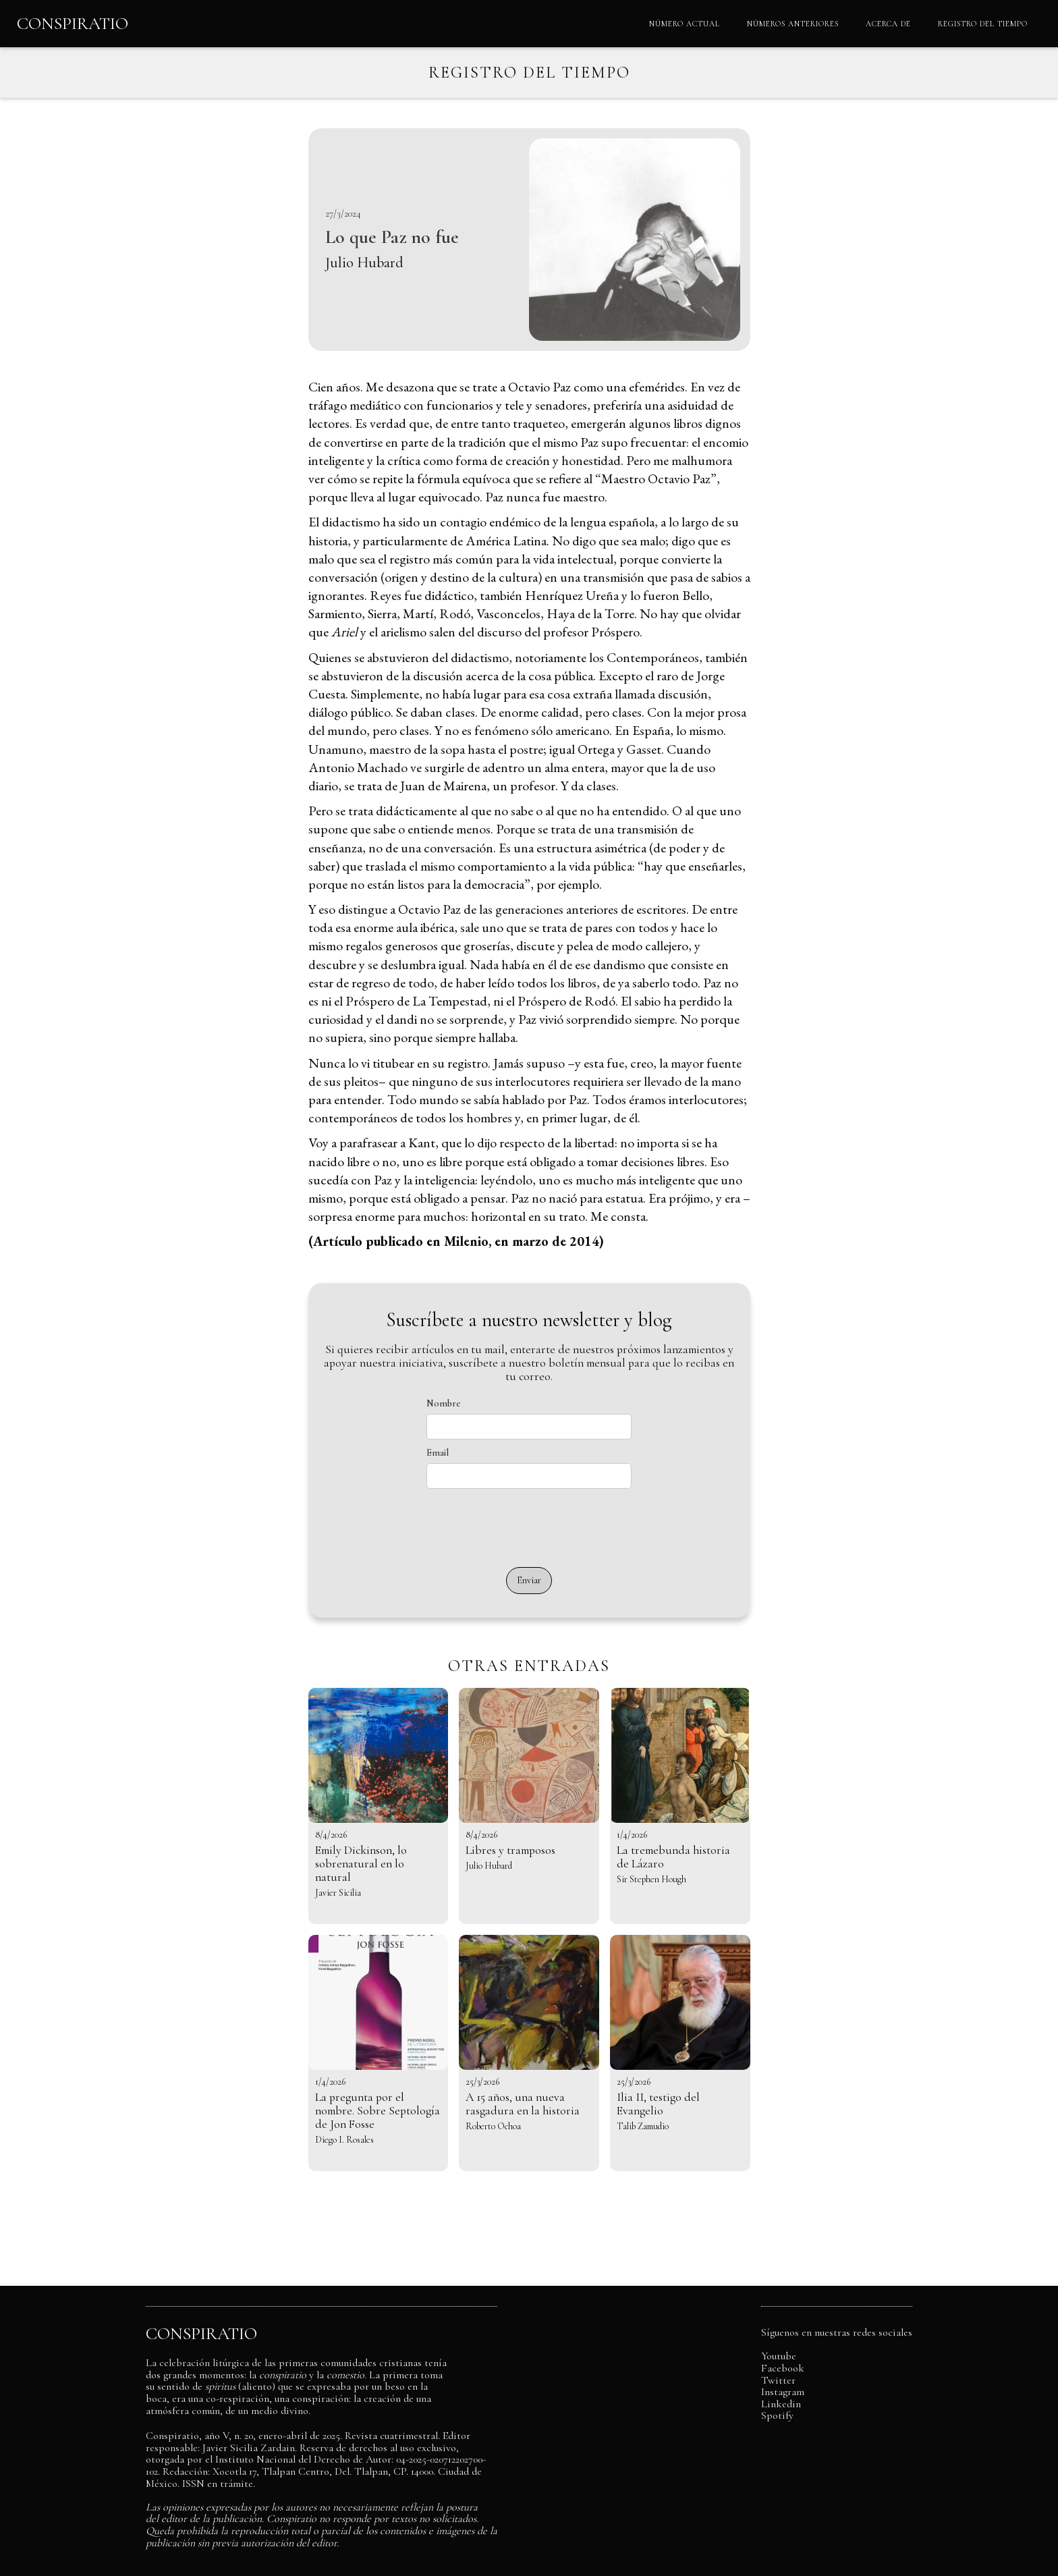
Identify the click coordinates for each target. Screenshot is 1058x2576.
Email (437, 1452)
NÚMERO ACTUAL (684, 23)
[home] (72, 23)
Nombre (443, 1402)
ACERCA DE (888, 23)
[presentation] (529, 1528)
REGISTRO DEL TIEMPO (983, 23)
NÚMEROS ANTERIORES (793, 23)
